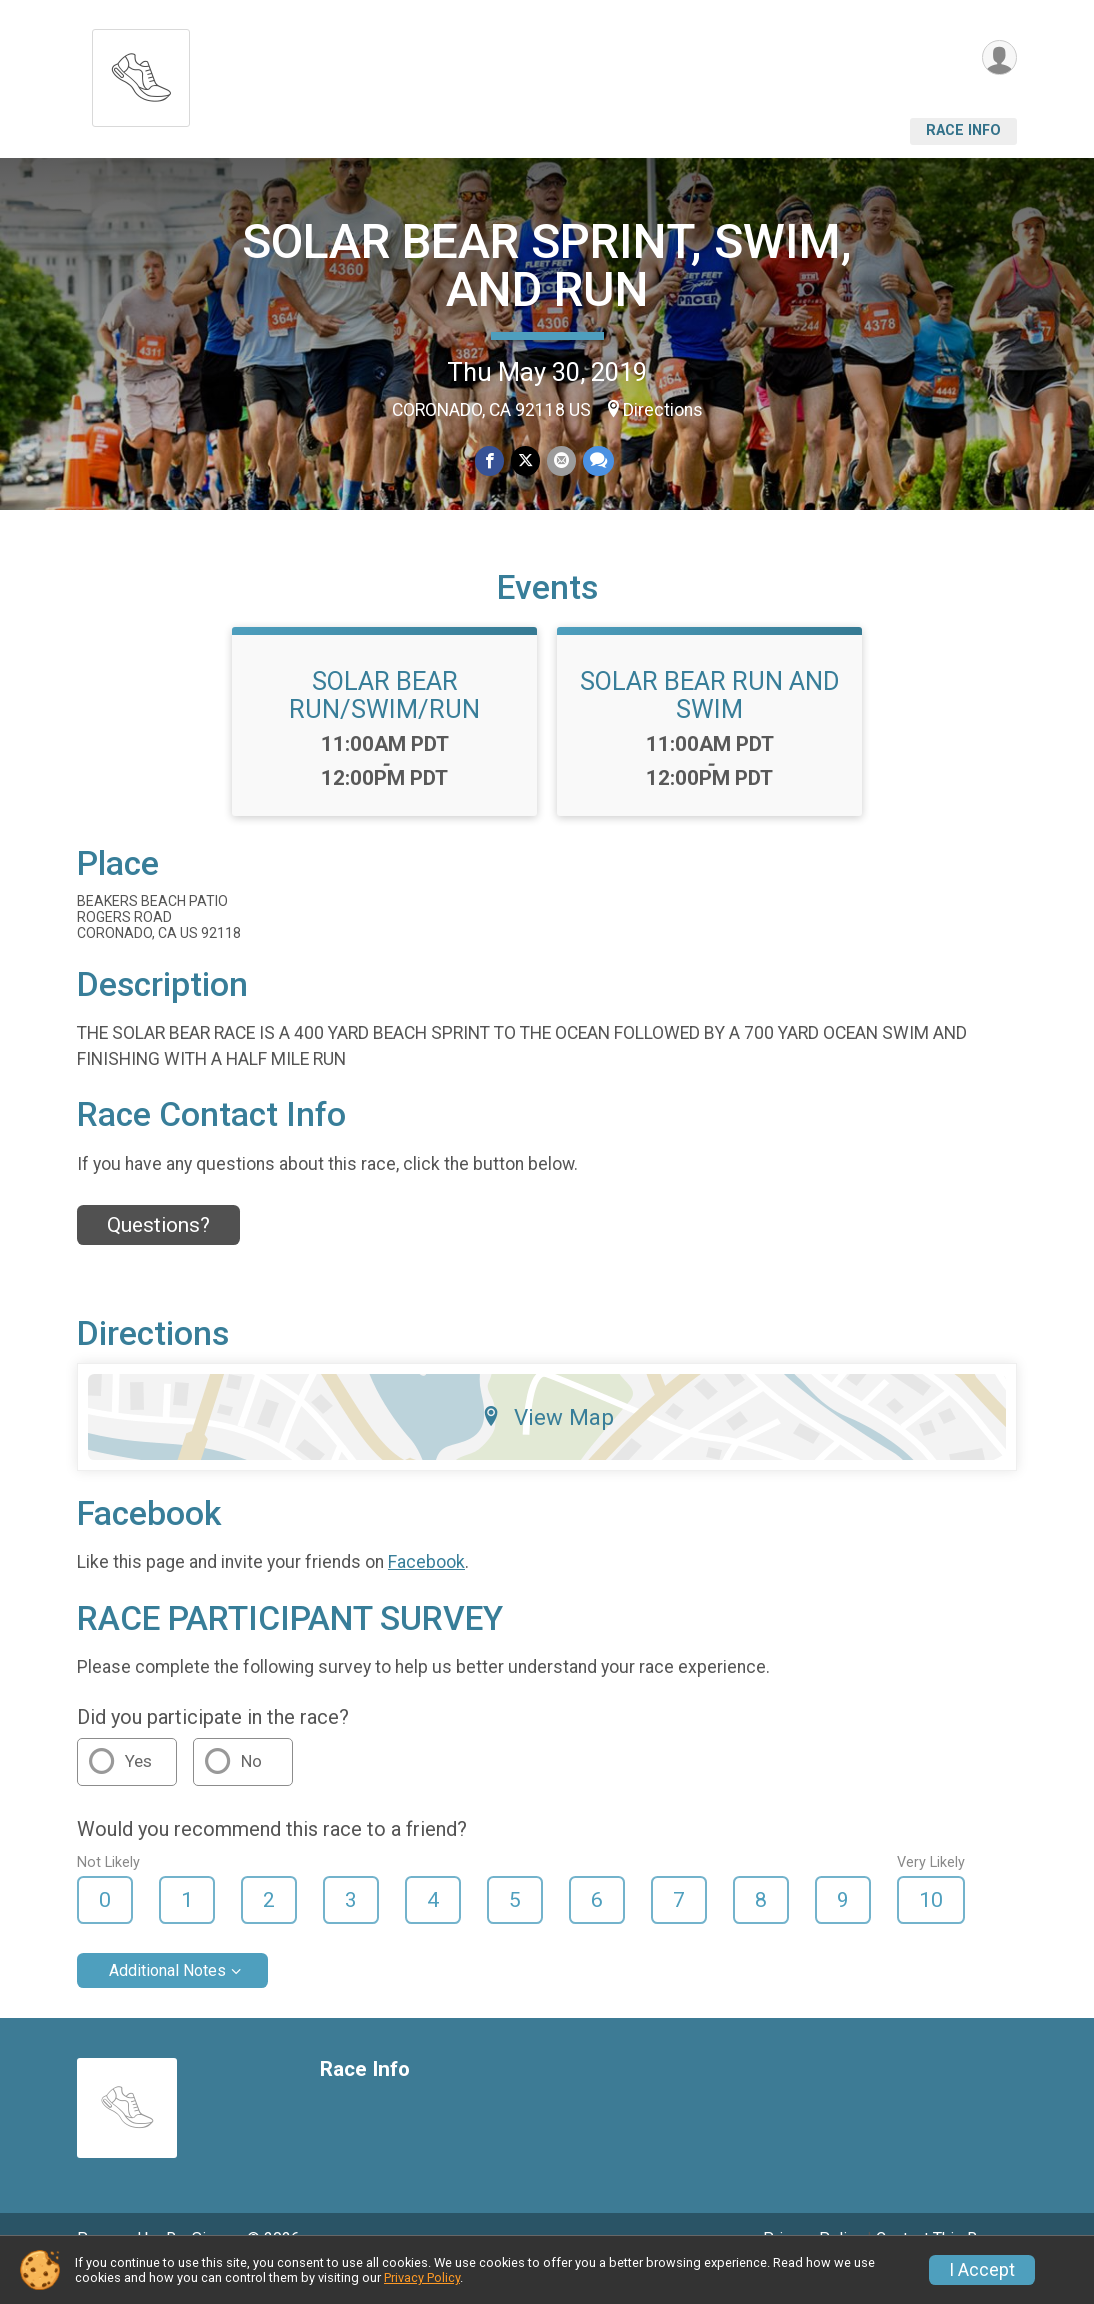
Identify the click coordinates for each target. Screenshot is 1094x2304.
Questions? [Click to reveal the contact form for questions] (158, 1253)
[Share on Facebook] (490, 461)
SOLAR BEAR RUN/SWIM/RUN (384, 723)
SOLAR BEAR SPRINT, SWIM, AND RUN (547, 265)
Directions (663, 410)
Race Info (963, 130)
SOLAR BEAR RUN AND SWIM (710, 723)
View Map (547, 1445)
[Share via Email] (560, 461)
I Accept (982, 2270)
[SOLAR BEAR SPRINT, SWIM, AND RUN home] (141, 72)
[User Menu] (998, 58)
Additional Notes (167, 1998)
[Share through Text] (596, 461)
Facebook (426, 1590)
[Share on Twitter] (525, 461)
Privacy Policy (422, 2277)
